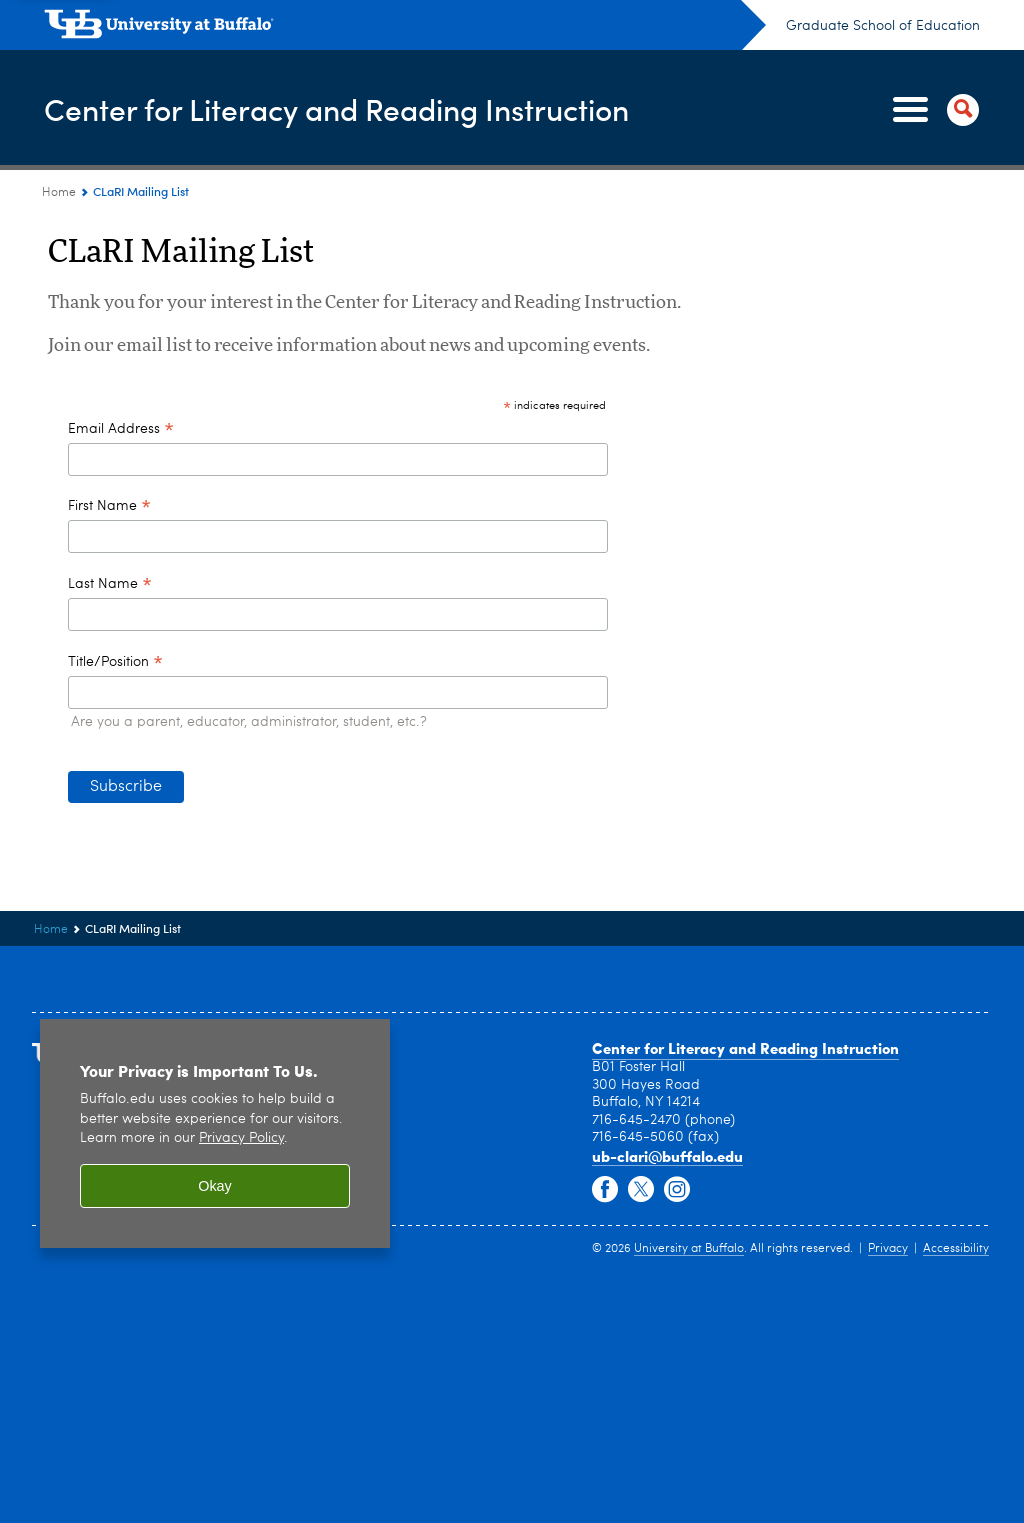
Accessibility (956, 1249)
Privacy (888, 1249)
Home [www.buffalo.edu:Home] (59, 193)
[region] (215, 1133)
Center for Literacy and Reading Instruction (336, 108)
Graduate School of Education (883, 26)
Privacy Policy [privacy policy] (241, 1138)
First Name (109, 508)
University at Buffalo (689, 1249)
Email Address (121, 431)
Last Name (110, 586)
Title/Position (115, 664)
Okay (215, 1186)
